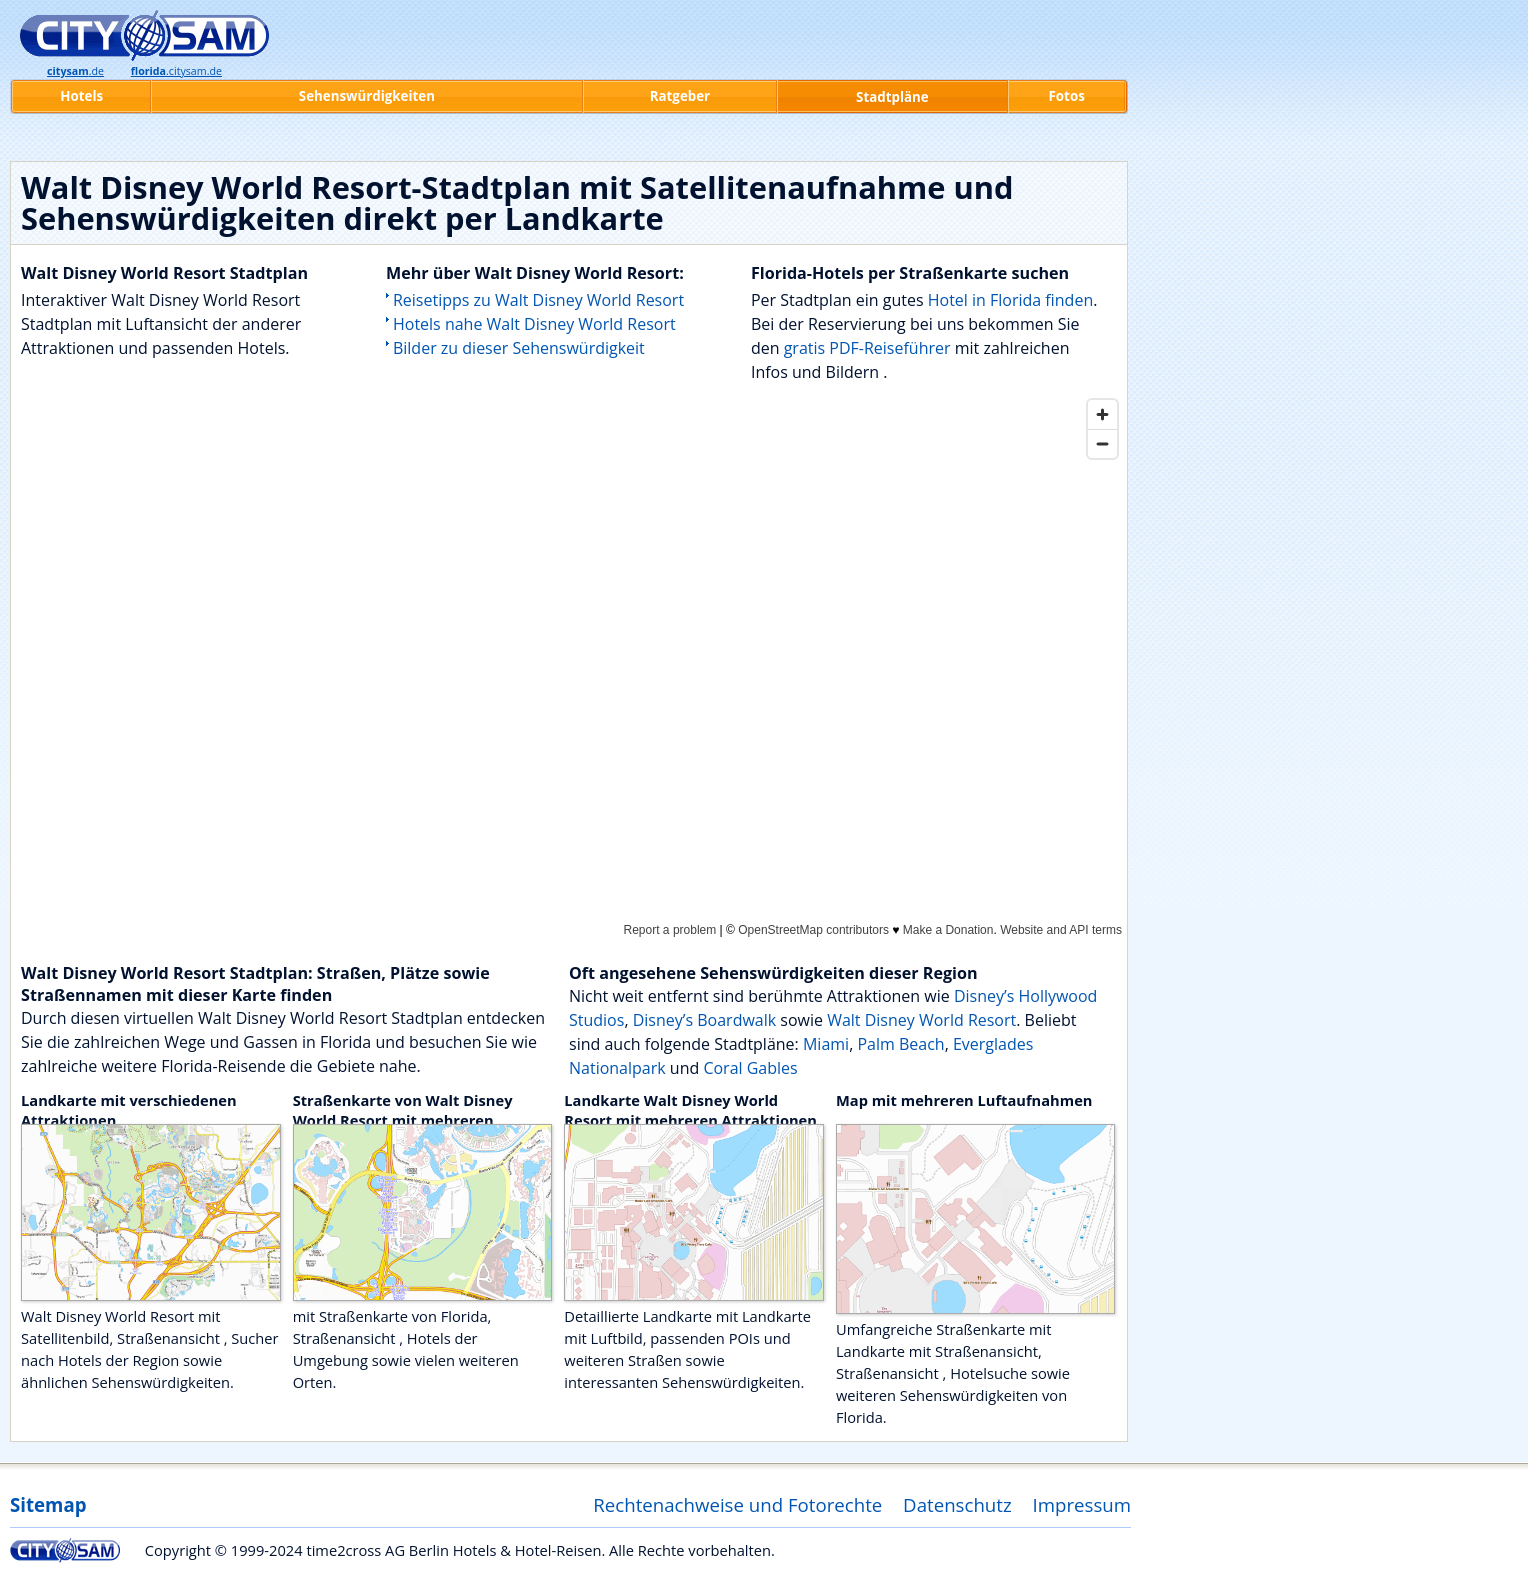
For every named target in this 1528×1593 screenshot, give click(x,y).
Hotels (81, 96)
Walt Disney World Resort (921, 1020)
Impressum (1082, 1504)
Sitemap (48, 1504)
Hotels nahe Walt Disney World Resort (534, 324)
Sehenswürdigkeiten (367, 96)
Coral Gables (750, 1068)
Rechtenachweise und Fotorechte (737, 1504)
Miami (826, 1044)
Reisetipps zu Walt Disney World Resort (538, 300)
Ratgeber (680, 96)
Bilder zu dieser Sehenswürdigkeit (519, 348)
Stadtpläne (892, 97)
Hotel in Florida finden (1010, 300)
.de (75, 71)
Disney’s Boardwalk (705, 1020)
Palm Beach (900, 1044)
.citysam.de (176, 71)
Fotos (1067, 96)
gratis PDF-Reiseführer (867, 348)
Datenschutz (957, 1504)
